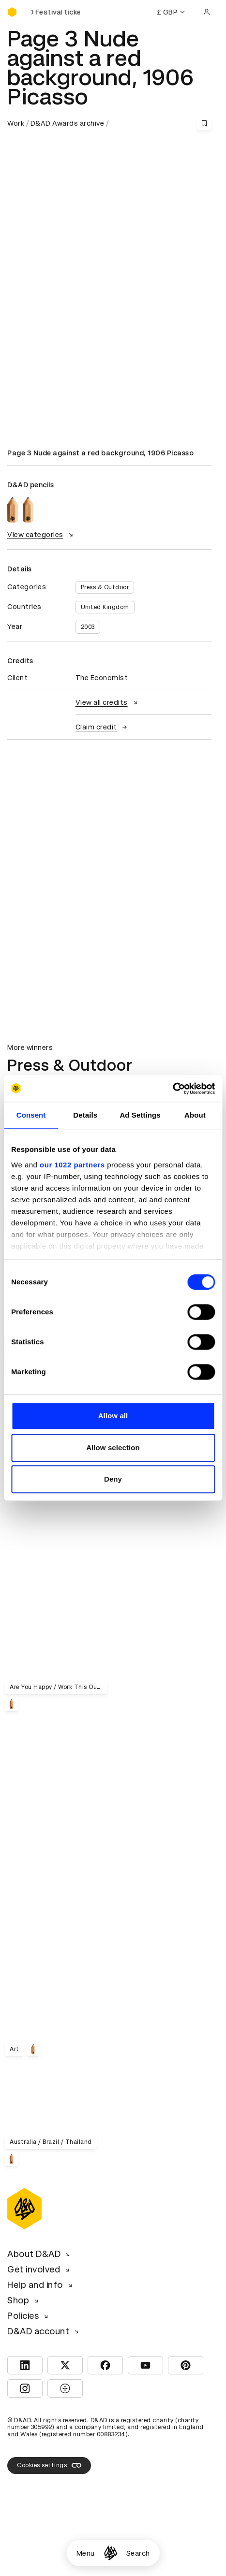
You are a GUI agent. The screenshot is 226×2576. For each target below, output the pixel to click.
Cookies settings (49, 2465)
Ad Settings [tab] (140, 1115)
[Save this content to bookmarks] (204, 123)
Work (15, 123)
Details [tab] (85, 1115)
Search (138, 2553)
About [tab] (195, 1115)
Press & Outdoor (105, 587)
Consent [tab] (31, 1115)
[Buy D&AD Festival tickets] (55, 12)
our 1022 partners (72, 1165)
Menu (85, 2553)
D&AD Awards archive (67, 123)
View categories (41, 534)
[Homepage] (110, 2553)
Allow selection (113, 1447)
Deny (113, 1479)
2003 (88, 627)
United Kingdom (105, 607)
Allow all (113, 1416)
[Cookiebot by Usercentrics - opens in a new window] (172, 1088)
